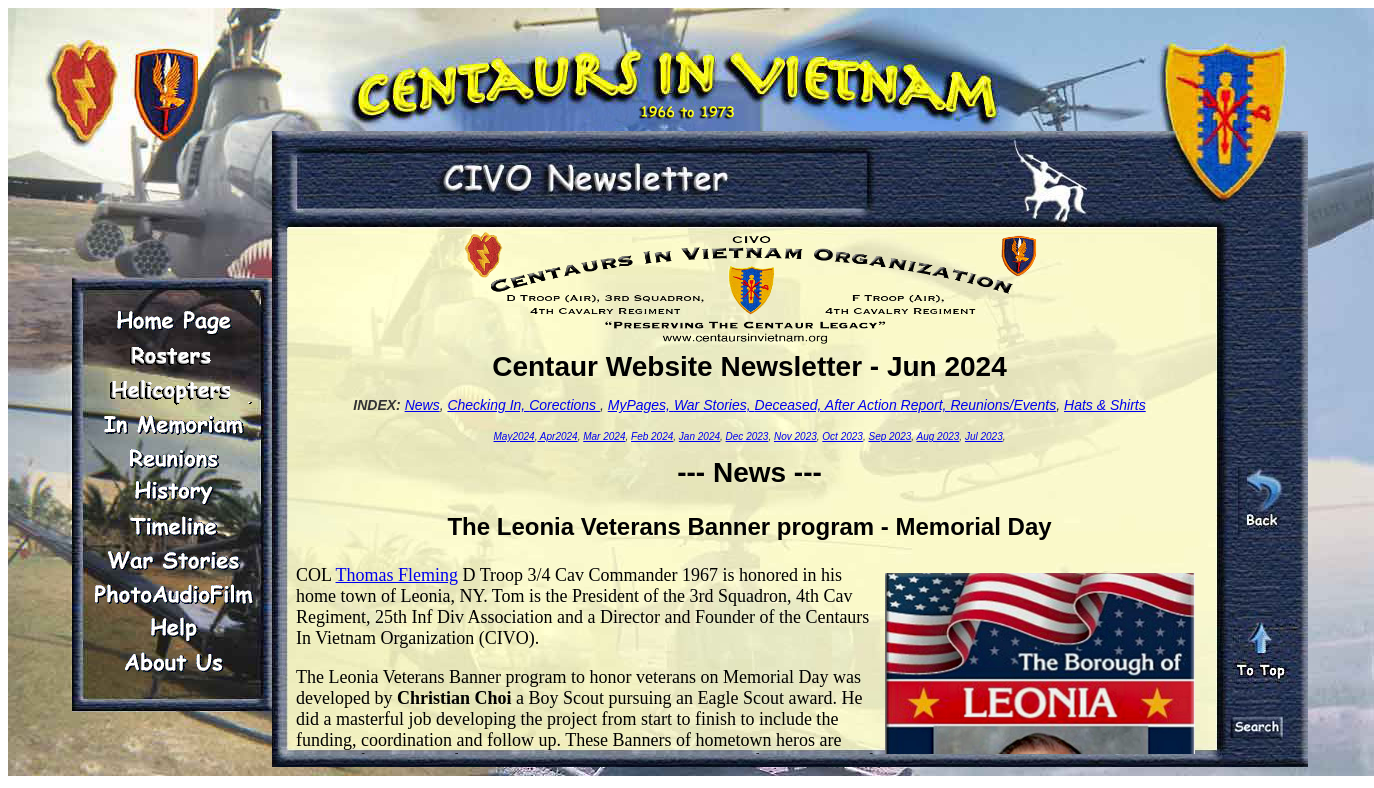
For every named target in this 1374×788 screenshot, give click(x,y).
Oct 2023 (842, 436)
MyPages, (641, 405)
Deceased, (790, 405)
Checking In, (488, 405)
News (422, 405)
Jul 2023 (984, 436)
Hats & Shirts (1105, 405)
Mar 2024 (604, 436)
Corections (564, 405)
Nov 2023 (795, 436)
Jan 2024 (699, 436)
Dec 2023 (747, 436)
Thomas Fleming (397, 575)
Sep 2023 (889, 436)
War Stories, (714, 405)
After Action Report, (888, 405)
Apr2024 (557, 436)
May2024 (514, 436)
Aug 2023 (938, 436)
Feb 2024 (652, 436)
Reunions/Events (1003, 405)
